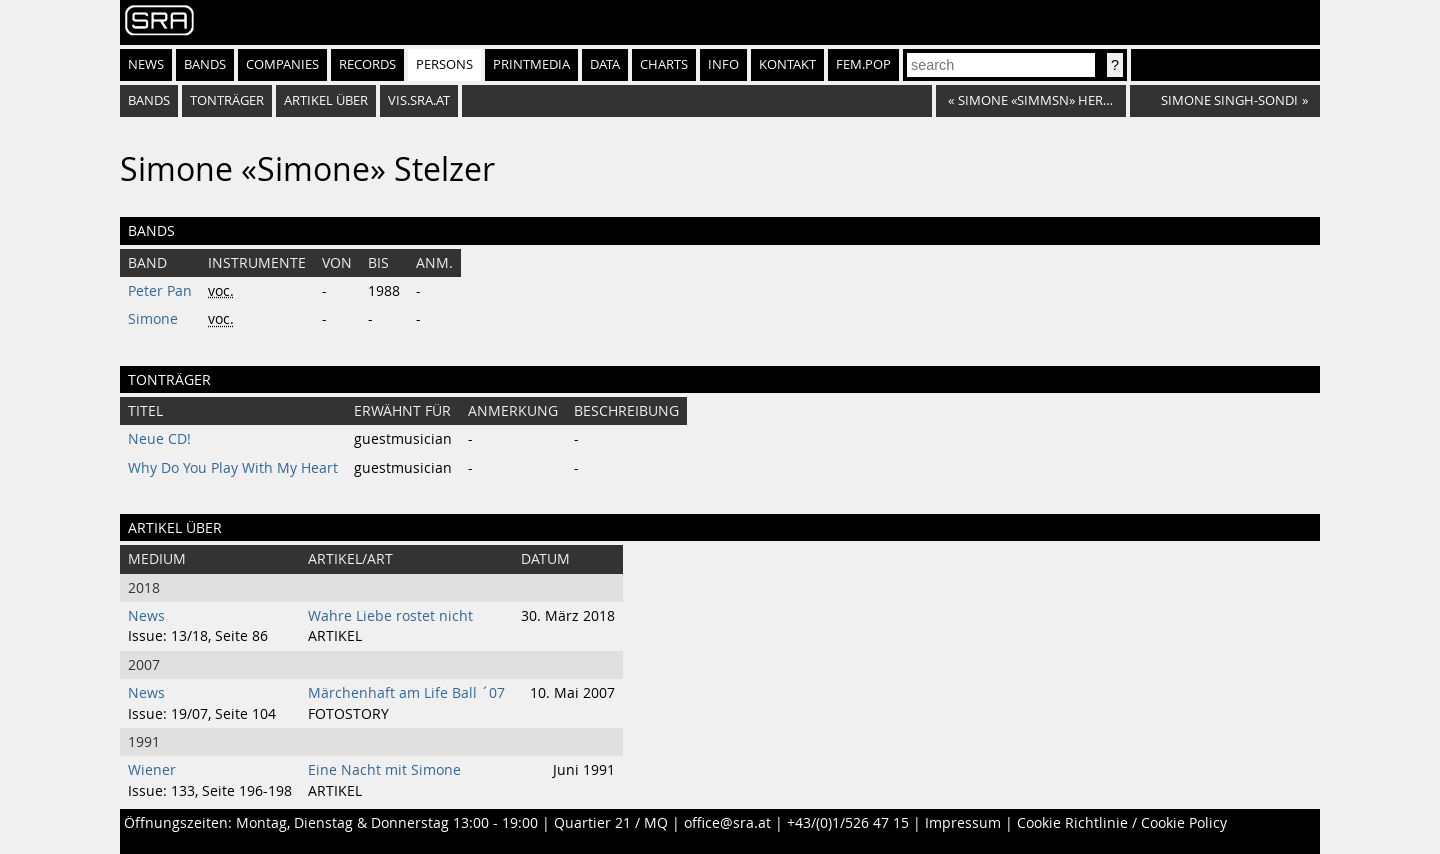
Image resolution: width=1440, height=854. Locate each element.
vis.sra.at (419, 100)
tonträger (227, 100)
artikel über (326, 100)
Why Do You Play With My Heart (233, 468)
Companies (282, 64)
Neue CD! (159, 439)
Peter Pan (160, 291)
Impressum (963, 823)
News (146, 64)
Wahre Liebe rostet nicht (390, 616)
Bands (205, 64)
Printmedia (531, 64)
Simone (153, 319)
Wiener (152, 770)
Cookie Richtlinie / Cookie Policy (1122, 823)
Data (605, 64)
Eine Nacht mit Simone (384, 770)
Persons (444, 64)
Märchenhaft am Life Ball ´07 (406, 693)
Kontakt (787, 64)
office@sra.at (727, 823)
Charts (664, 64)
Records (367, 64)
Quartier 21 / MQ (611, 823)
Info (723, 64)
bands (149, 100)
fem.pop (863, 64)
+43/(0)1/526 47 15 (848, 823)
